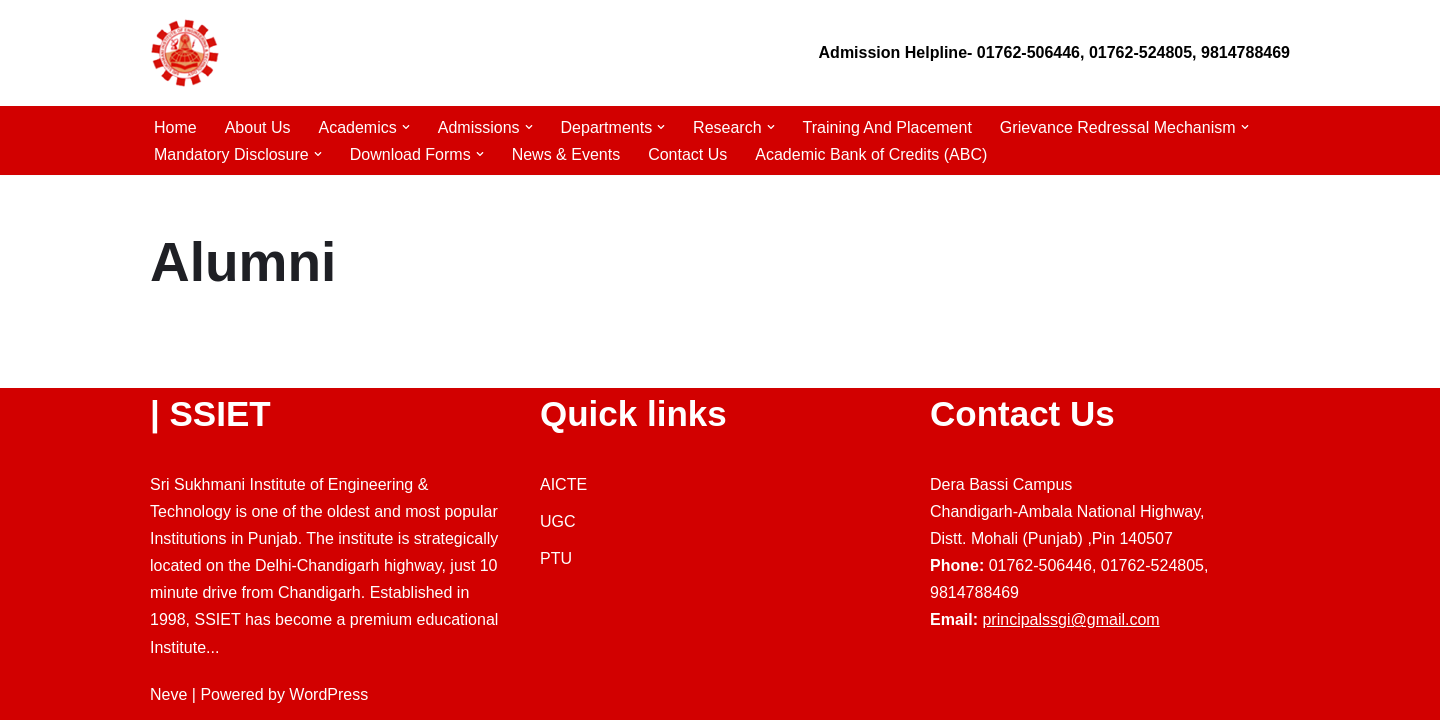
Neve (168, 694)
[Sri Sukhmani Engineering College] (185, 53)
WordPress (328, 694)
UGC (558, 521)
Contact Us (687, 154)
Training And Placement (887, 127)
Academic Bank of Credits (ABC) (871, 154)
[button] (406, 127)
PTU (556, 558)
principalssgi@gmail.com (1070, 619)
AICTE (563, 484)
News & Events (566, 154)
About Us (258, 127)
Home (175, 127)
